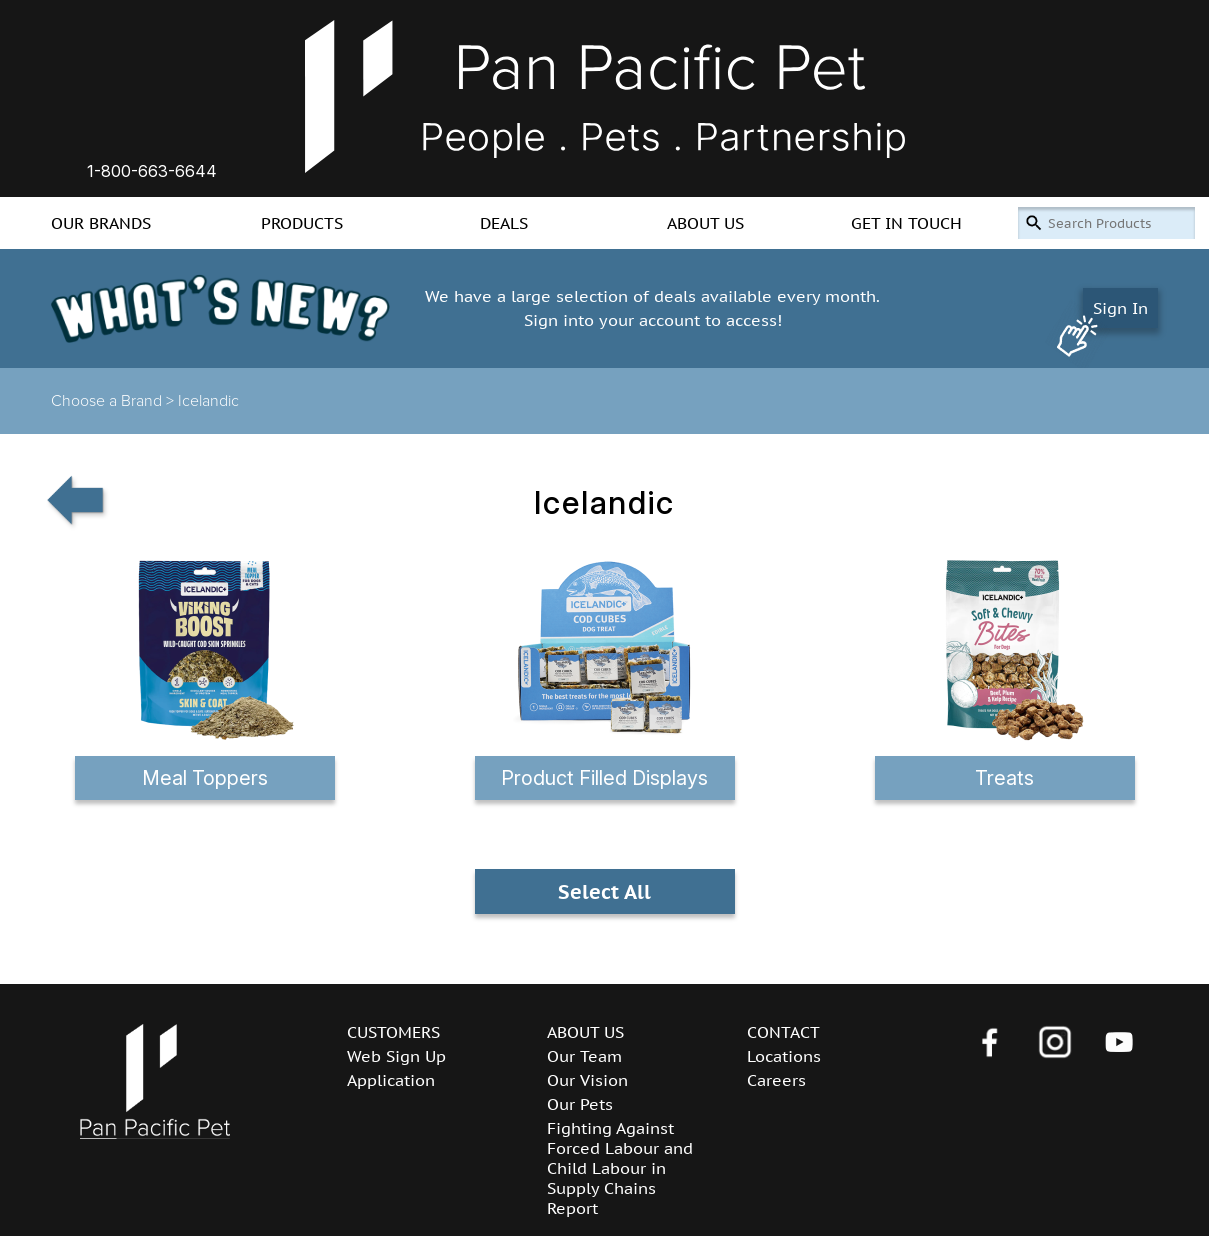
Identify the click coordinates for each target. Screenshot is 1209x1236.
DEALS (504, 223)
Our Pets (580, 1104)
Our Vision (587, 1080)
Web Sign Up (396, 1056)
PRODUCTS (302, 223)
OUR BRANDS (101, 223)
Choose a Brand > (114, 401)
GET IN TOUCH (906, 223)
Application (391, 1080)
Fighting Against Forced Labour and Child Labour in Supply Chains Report (620, 1168)
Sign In (1120, 308)
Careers (776, 1080)
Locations (784, 1056)
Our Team (584, 1056)
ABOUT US (705, 223)
